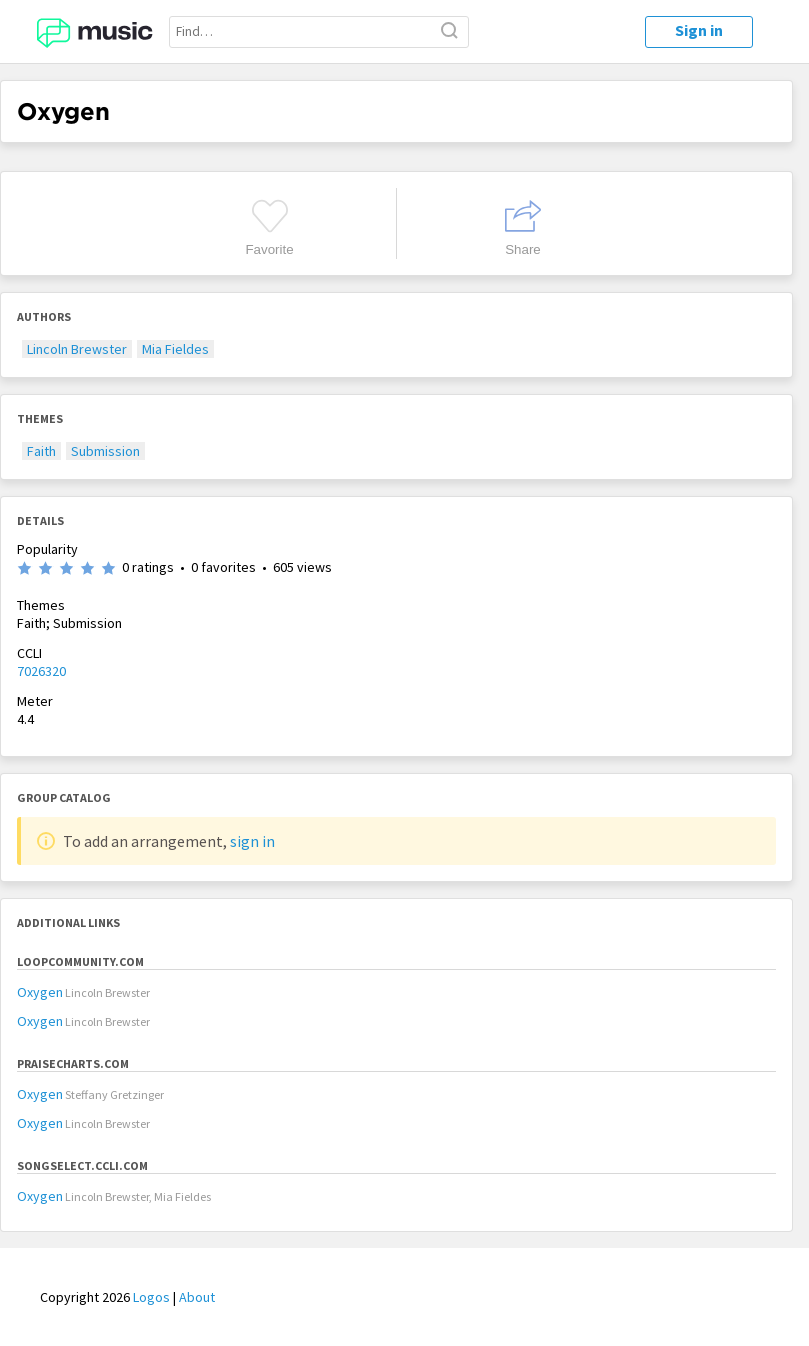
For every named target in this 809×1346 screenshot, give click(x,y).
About (197, 1297)
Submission (105, 451)
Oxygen (40, 992)
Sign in (699, 30)
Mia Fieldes (175, 349)
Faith (41, 451)
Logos (151, 1297)
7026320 (41, 671)
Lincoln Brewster (77, 349)
